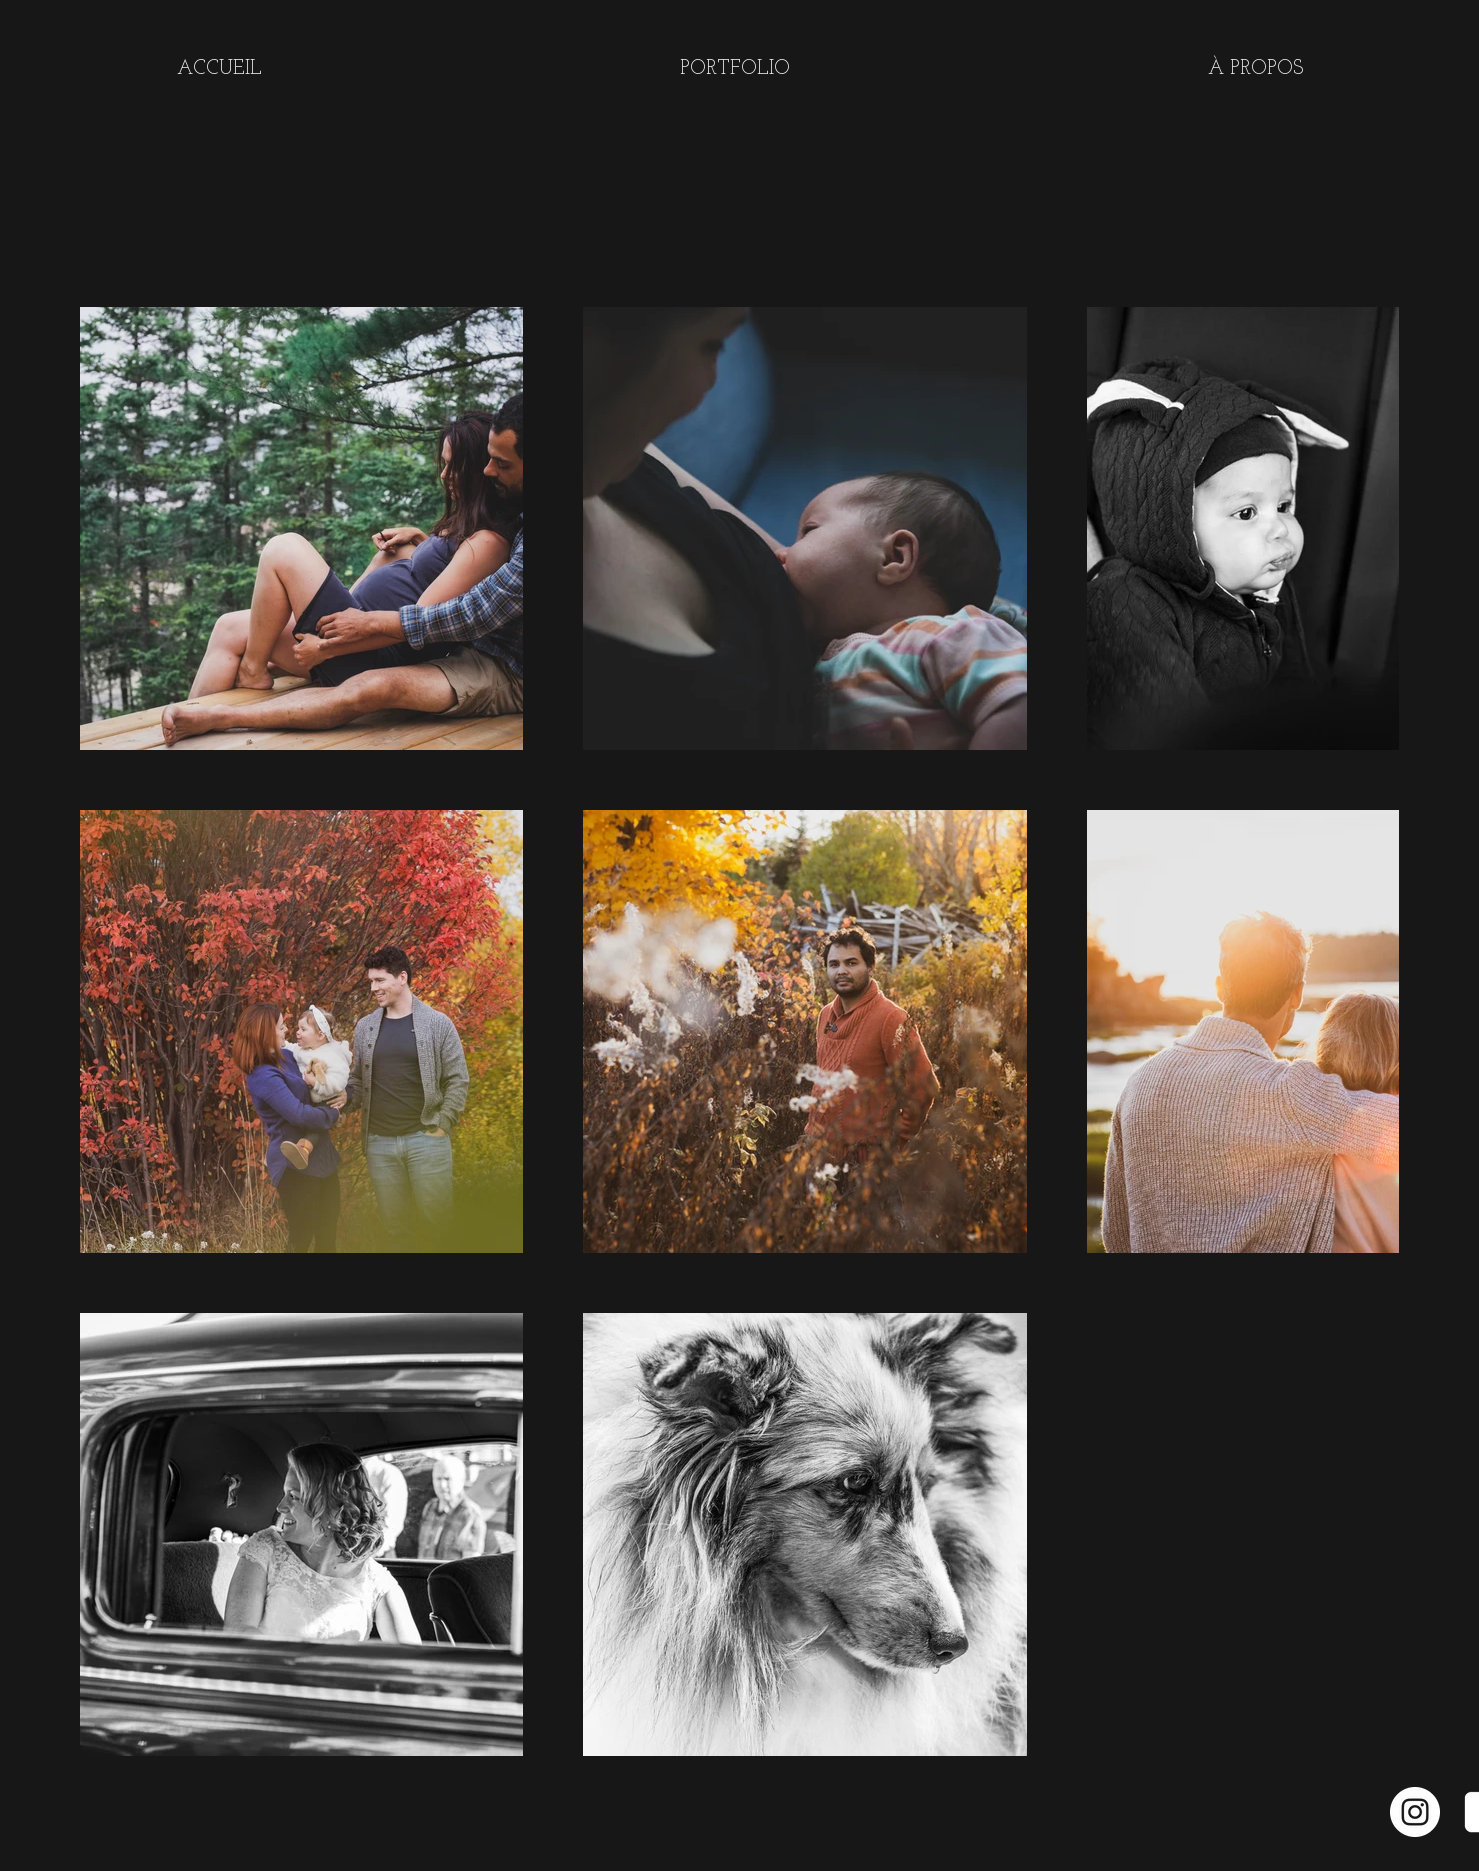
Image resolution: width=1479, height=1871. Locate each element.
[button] (735, 69)
